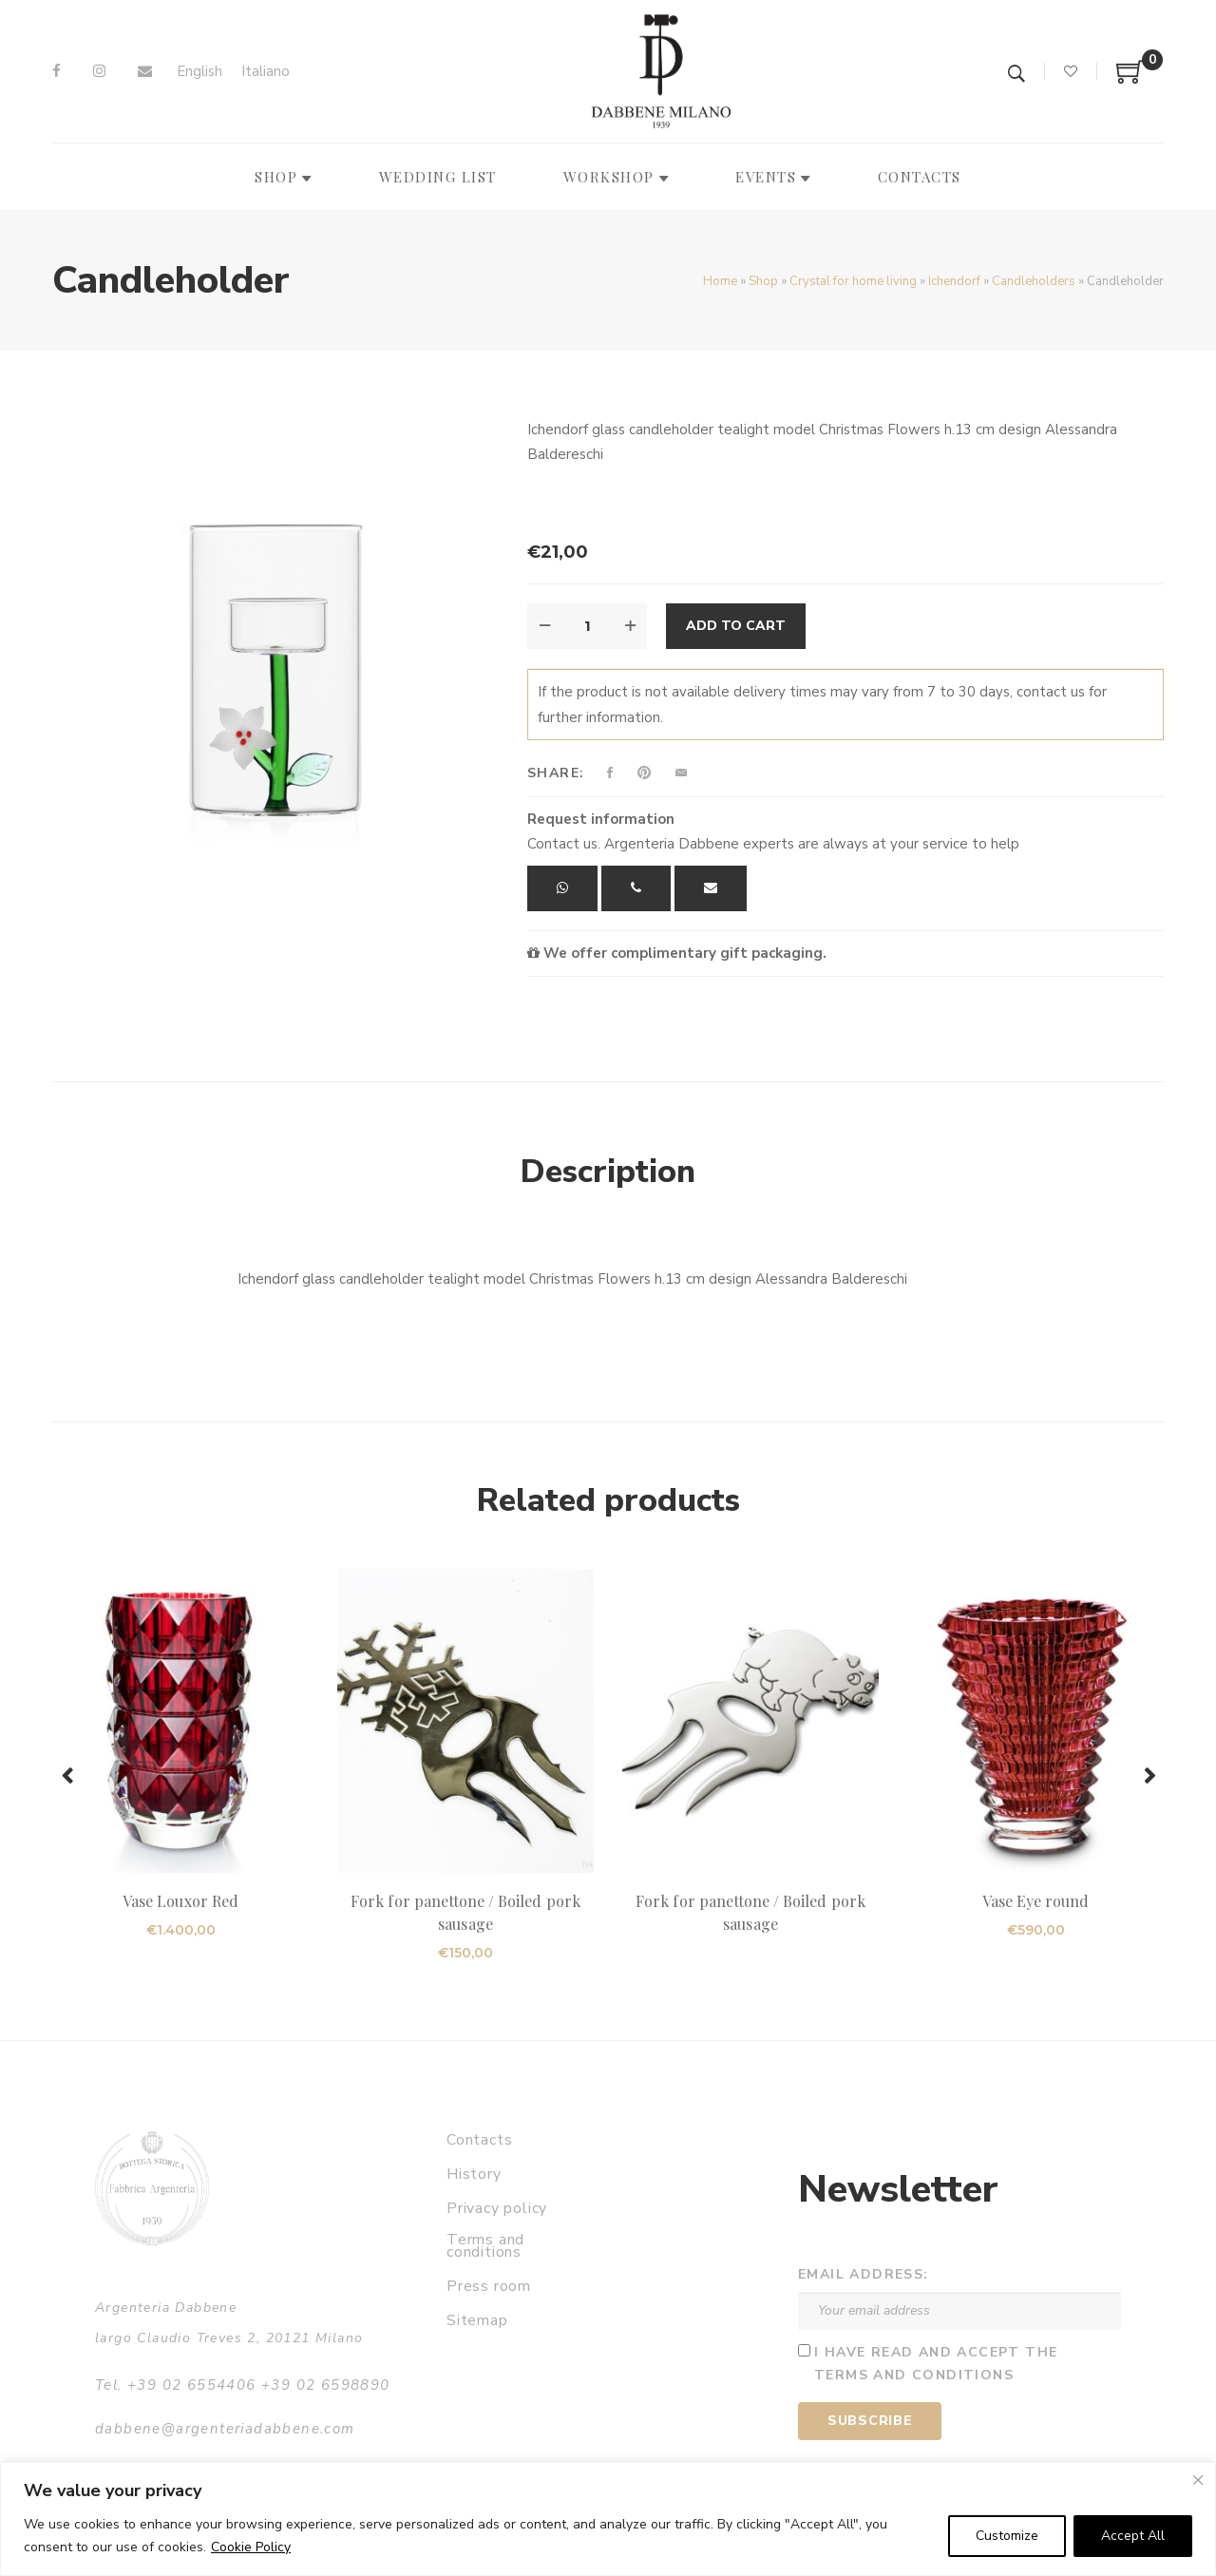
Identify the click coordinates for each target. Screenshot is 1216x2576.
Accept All (1133, 2536)
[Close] (1198, 2480)
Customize (1007, 2536)
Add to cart (736, 626)
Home (720, 281)
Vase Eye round (1036, 1901)
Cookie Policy (251, 2547)
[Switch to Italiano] (265, 72)
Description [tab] (608, 1171)
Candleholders (1033, 281)
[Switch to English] (199, 72)
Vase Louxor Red (180, 1901)
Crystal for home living (853, 281)
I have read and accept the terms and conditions (935, 2364)
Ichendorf (954, 281)
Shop (763, 281)
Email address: (863, 2274)
